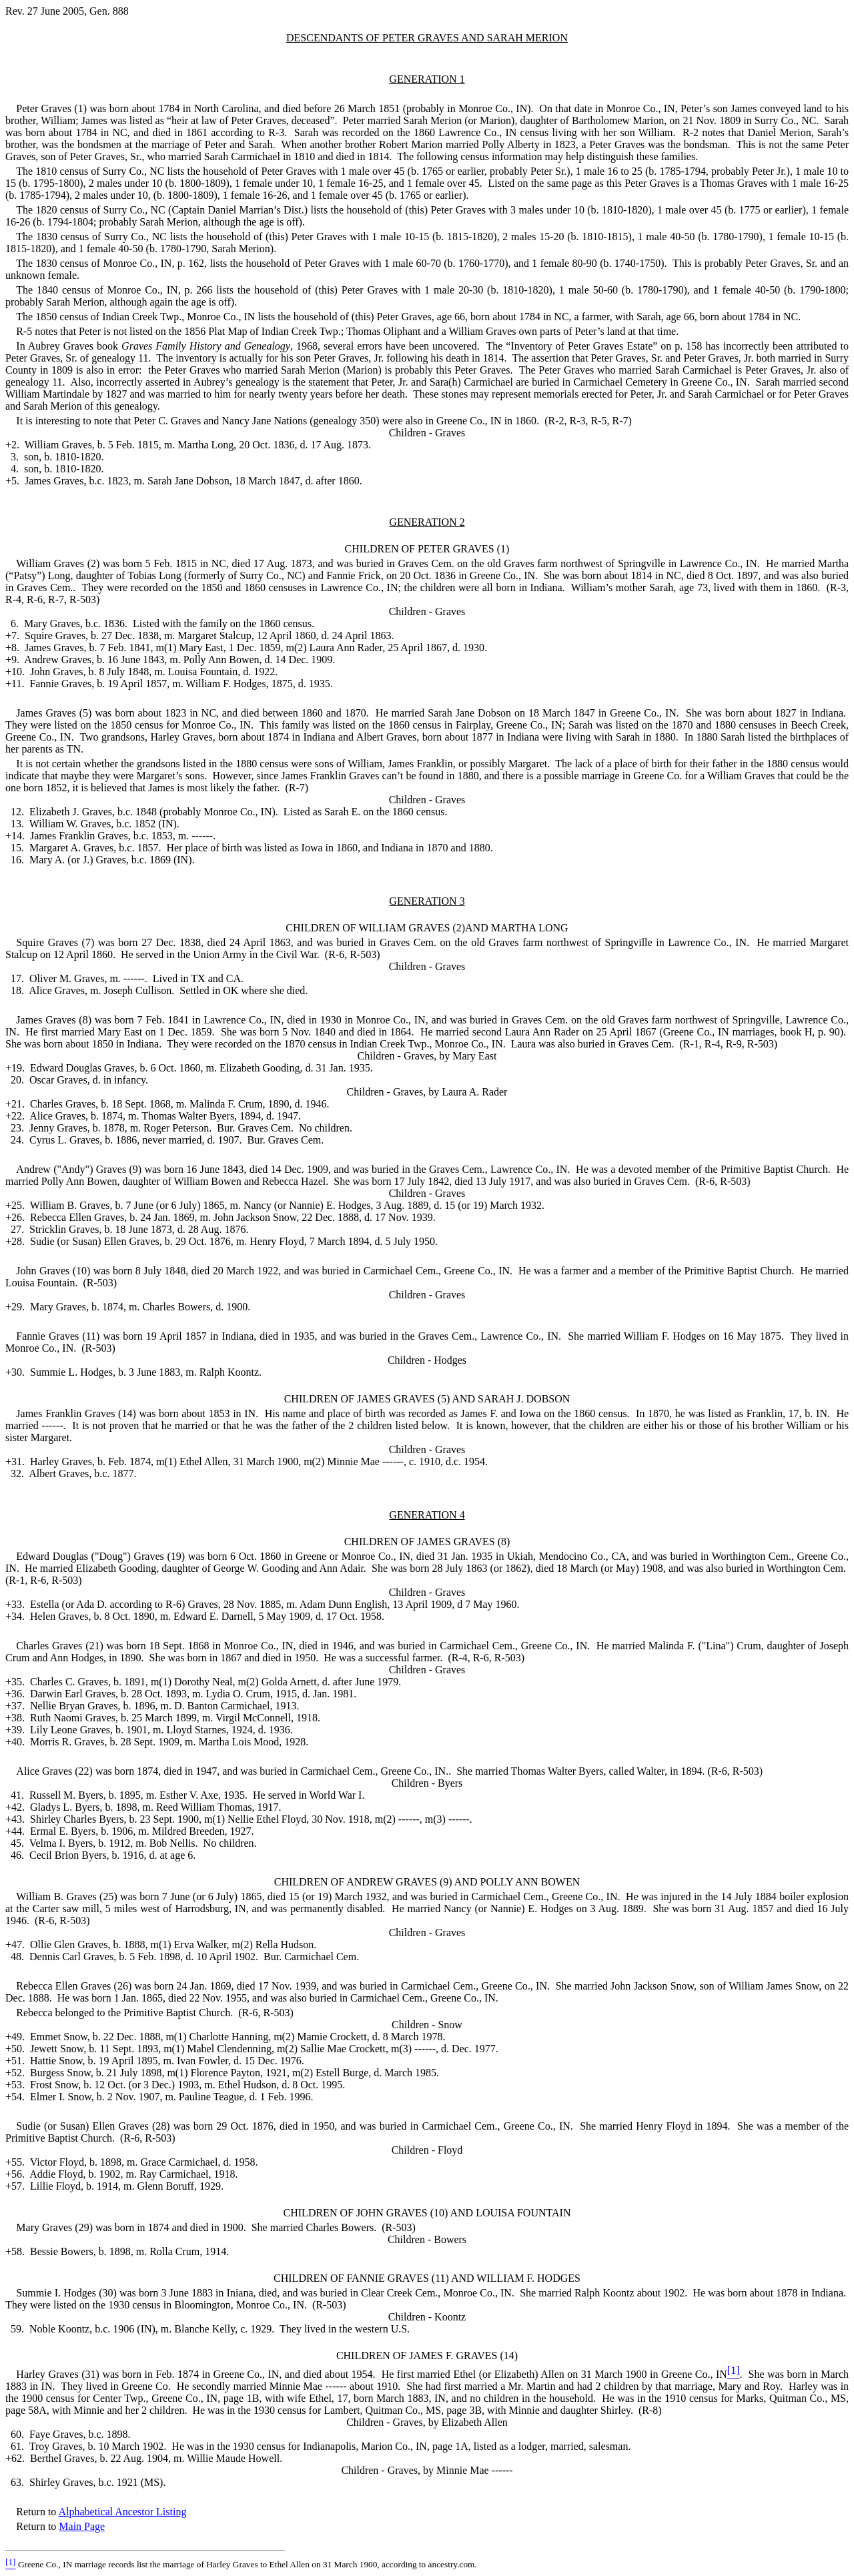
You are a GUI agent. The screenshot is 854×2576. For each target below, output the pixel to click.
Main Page (82, 2526)
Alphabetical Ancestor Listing (122, 2511)
